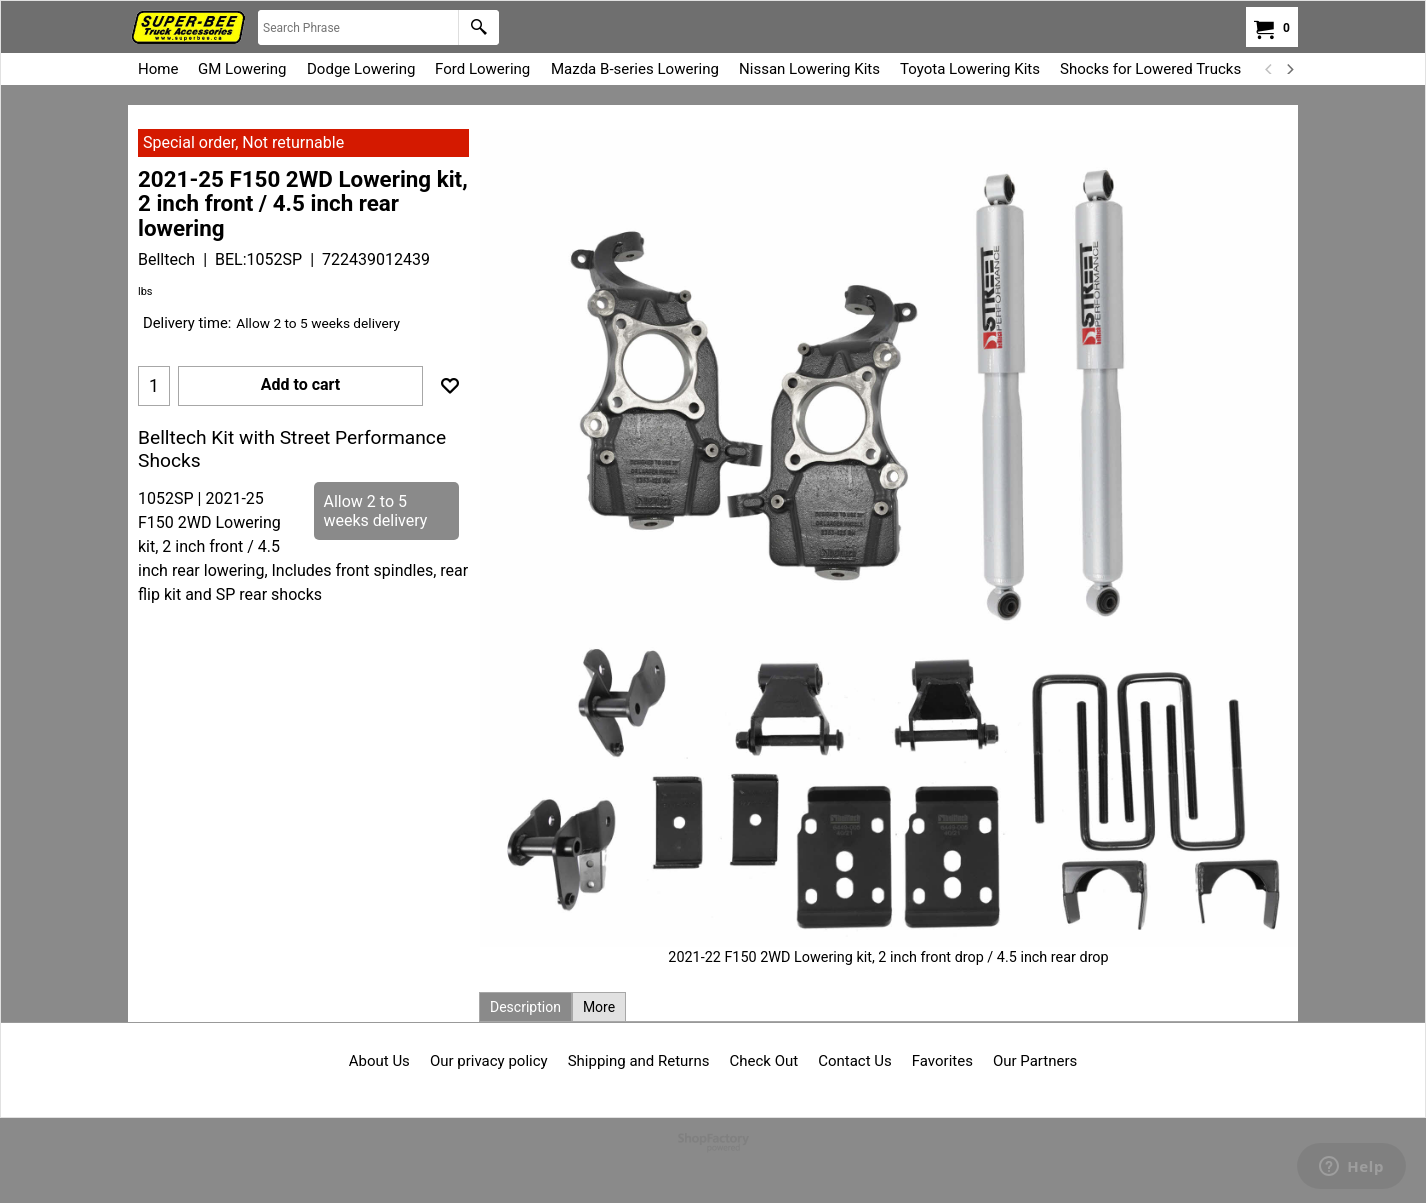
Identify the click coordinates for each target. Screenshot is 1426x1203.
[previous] (1269, 69)
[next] (1289, 69)
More (599, 1007)
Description (525, 1007)
